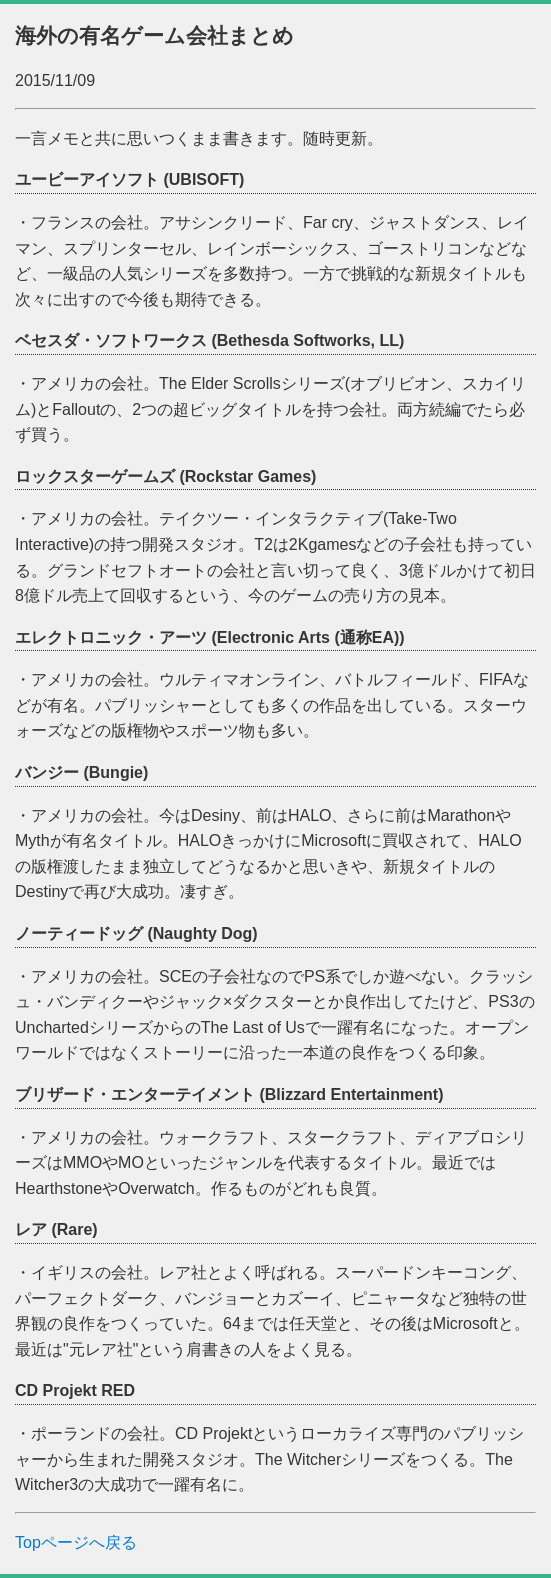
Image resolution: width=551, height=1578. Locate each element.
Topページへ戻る (76, 1542)
